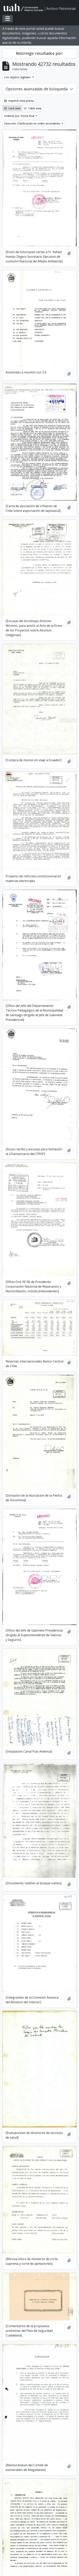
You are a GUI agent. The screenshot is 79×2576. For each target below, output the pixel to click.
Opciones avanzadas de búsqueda (37, 88)
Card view (12, 108)
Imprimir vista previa (19, 101)
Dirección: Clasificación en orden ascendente (32, 123)
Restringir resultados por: (39, 53)
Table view (32, 108)
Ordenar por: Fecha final (19, 116)
